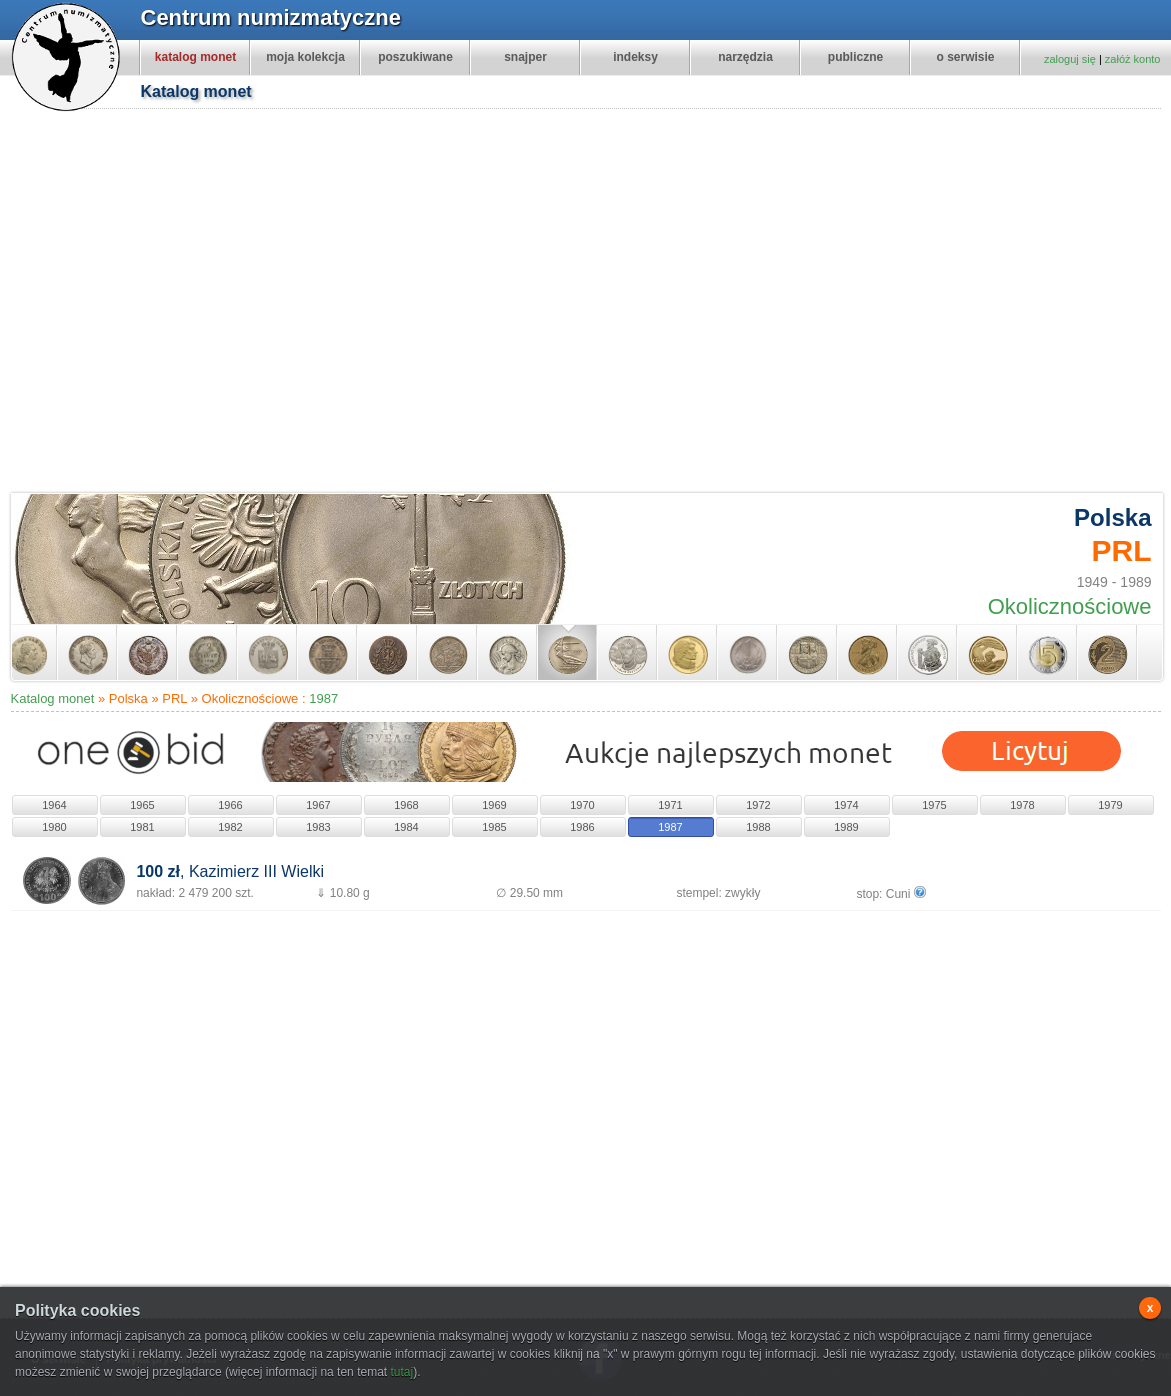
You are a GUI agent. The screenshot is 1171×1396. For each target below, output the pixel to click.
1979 (1110, 805)
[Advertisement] (188, 303)
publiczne (855, 57)
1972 (758, 805)
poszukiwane (415, 57)
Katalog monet (53, 698)
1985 (494, 827)
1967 (318, 805)
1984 (406, 827)
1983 (318, 827)
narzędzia (745, 57)
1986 (582, 827)
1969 (494, 805)
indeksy (635, 57)
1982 (230, 827)
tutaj (401, 1372)
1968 (406, 805)
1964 (54, 805)
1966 (230, 805)
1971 (670, 805)
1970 (582, 805)
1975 (934, 805)
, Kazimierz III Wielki (230, 871)
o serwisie (965, 57)
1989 (846, 827)
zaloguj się (1070, 59)
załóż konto (1133, 59)
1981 (142, 827)
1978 (1022, 805)
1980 (54, 827)
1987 (323, 698)
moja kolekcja (305, 57)
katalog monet (195, 57)
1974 (846, 805)
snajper (525, 57)
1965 (142, 805)
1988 (758, 827)
